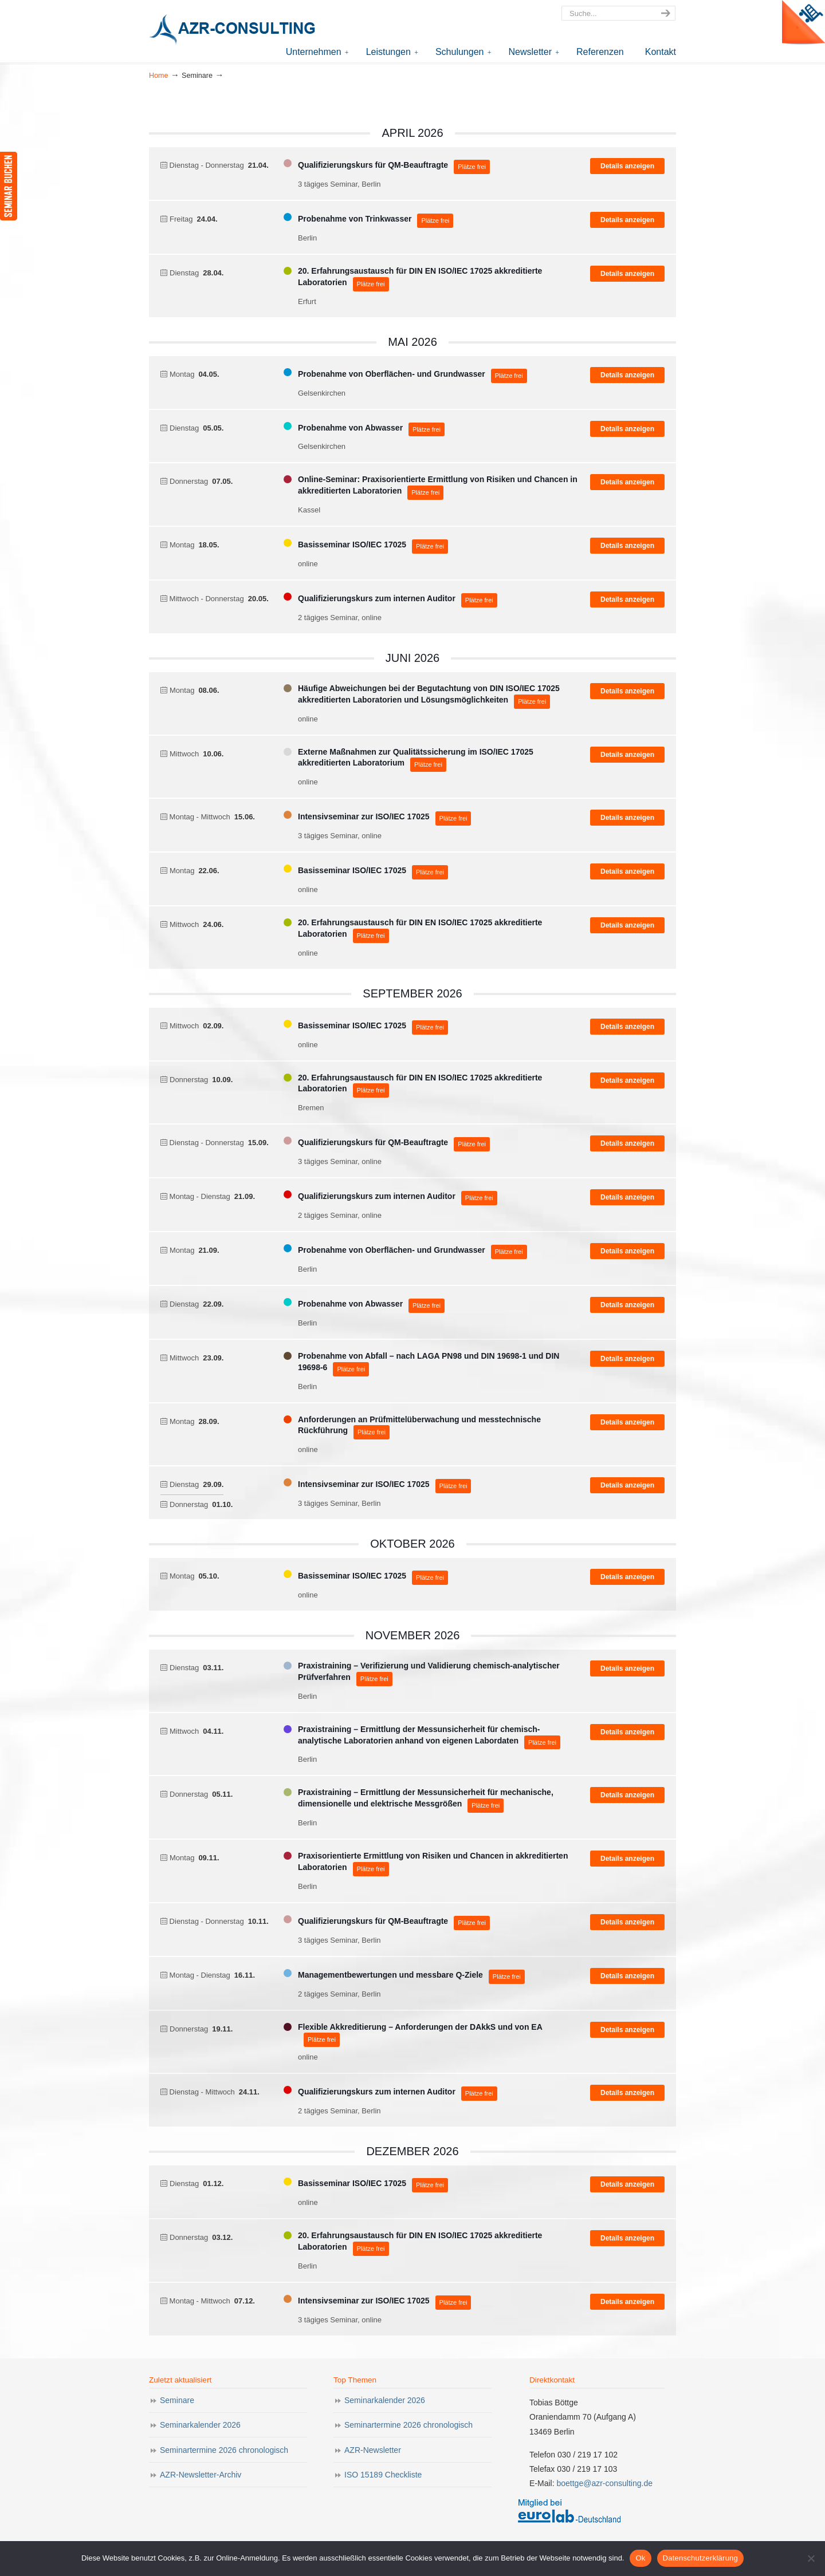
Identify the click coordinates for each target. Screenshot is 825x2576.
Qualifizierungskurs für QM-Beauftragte (373, 164)
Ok (640, 2558)
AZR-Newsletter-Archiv (200, 2474)
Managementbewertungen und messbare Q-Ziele (390, 1974)
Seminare (177, 2400)
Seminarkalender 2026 (200, 2424)
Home (158, 76)
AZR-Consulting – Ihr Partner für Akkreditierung (235, 30)
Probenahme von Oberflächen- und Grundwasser (391, 373)
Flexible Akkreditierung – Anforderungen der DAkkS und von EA (420, 2026)
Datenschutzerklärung (700, 2558)
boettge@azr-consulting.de (604, 2483)
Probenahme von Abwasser (350, 427)
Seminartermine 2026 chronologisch (224, 2450)
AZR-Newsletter (372, 2450)
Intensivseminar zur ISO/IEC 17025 (364, 816)
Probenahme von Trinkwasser (354, 218)
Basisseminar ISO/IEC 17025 (352, 544)
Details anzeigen (627, 166)
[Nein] (810, 2558)
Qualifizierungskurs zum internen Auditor (376, 598)
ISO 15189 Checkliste (383, 2474)
